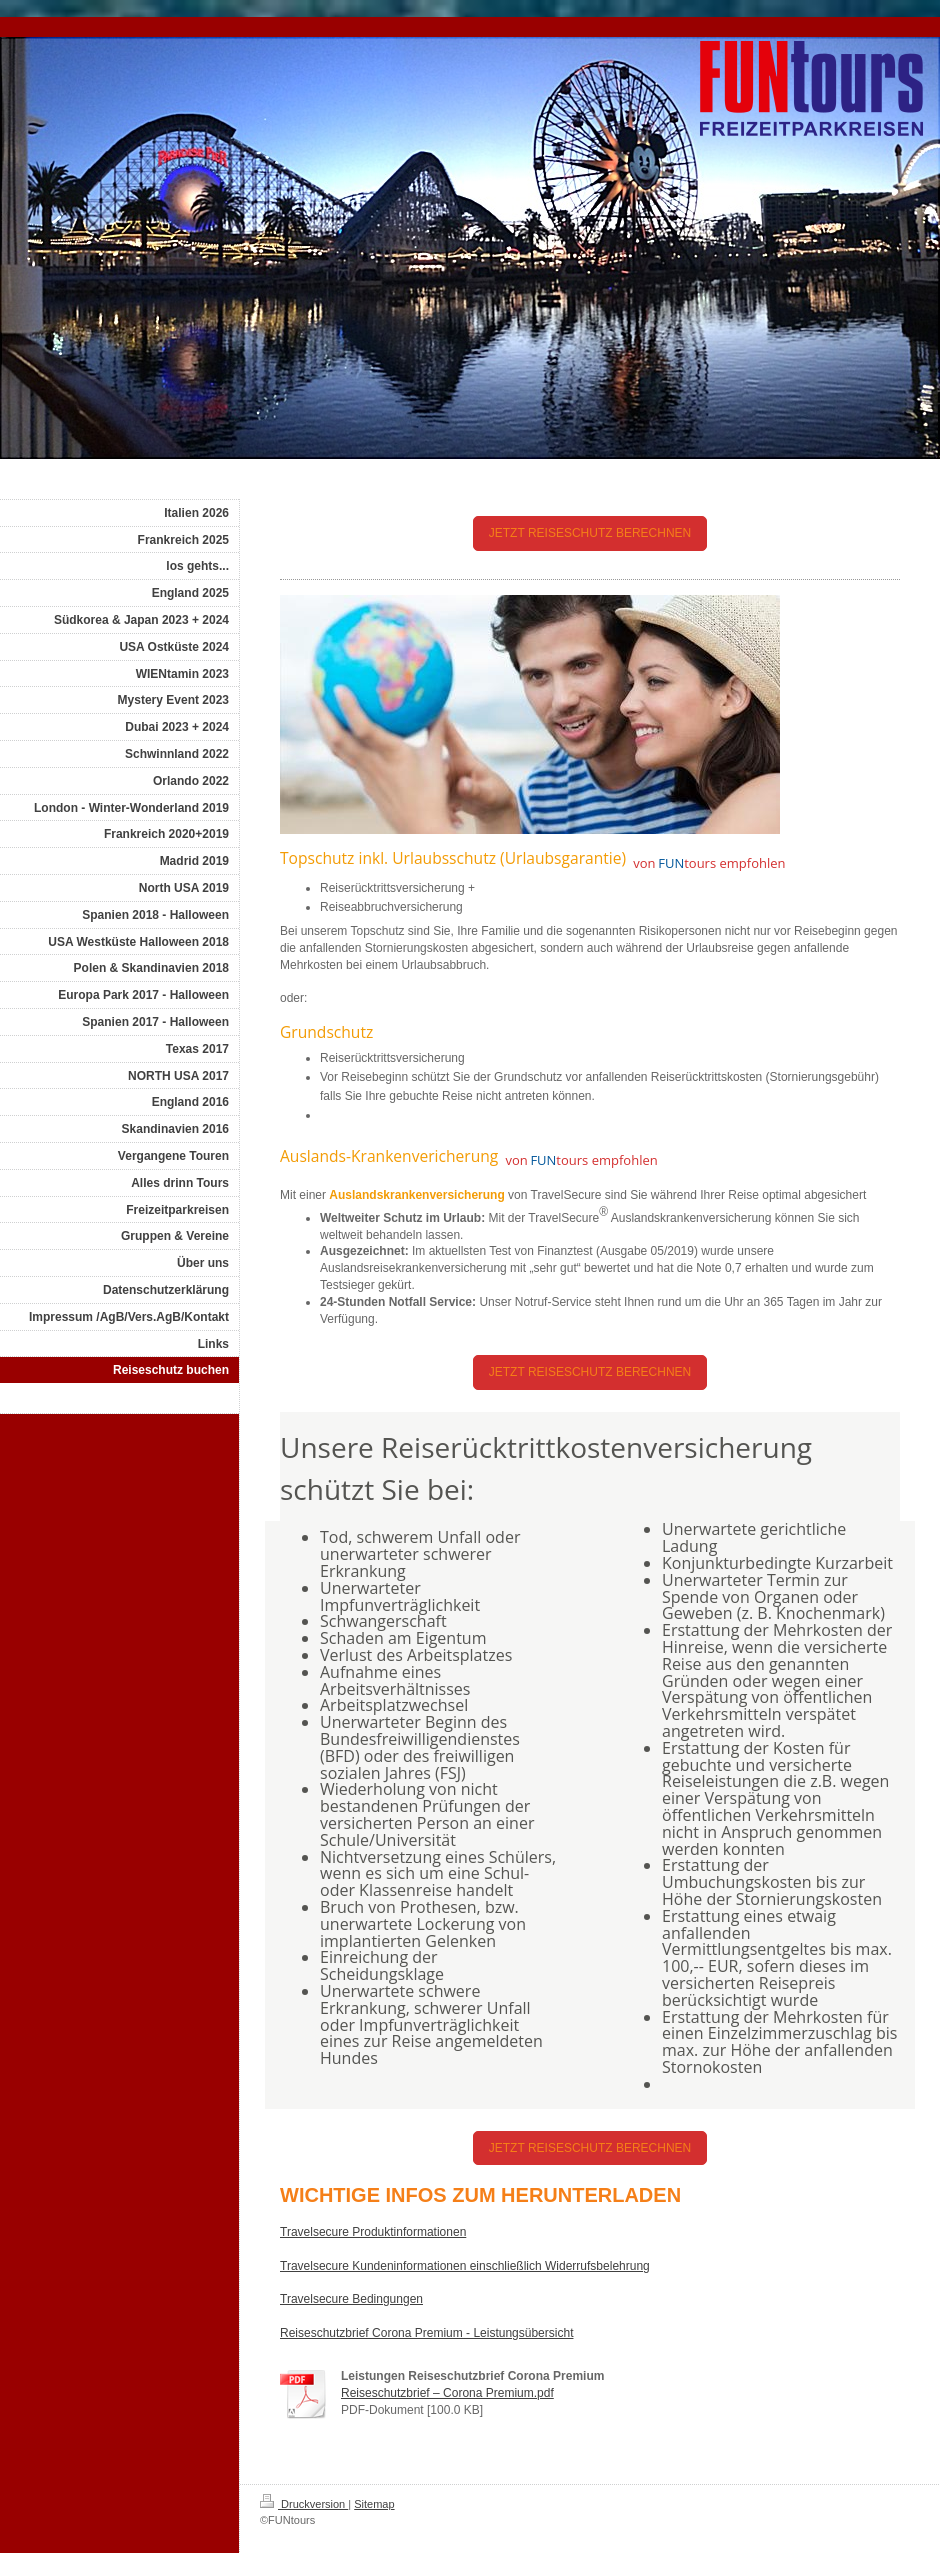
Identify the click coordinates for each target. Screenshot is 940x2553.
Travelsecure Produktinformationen (373, 2232)
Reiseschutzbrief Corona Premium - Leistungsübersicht (426, 2333)
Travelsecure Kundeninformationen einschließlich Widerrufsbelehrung (465, 2266)
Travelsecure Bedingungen (351, 2299)
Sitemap (374, 2504)
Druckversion (304, 2504)
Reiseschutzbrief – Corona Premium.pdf (447, 2393)
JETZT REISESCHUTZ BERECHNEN (590, 533)
